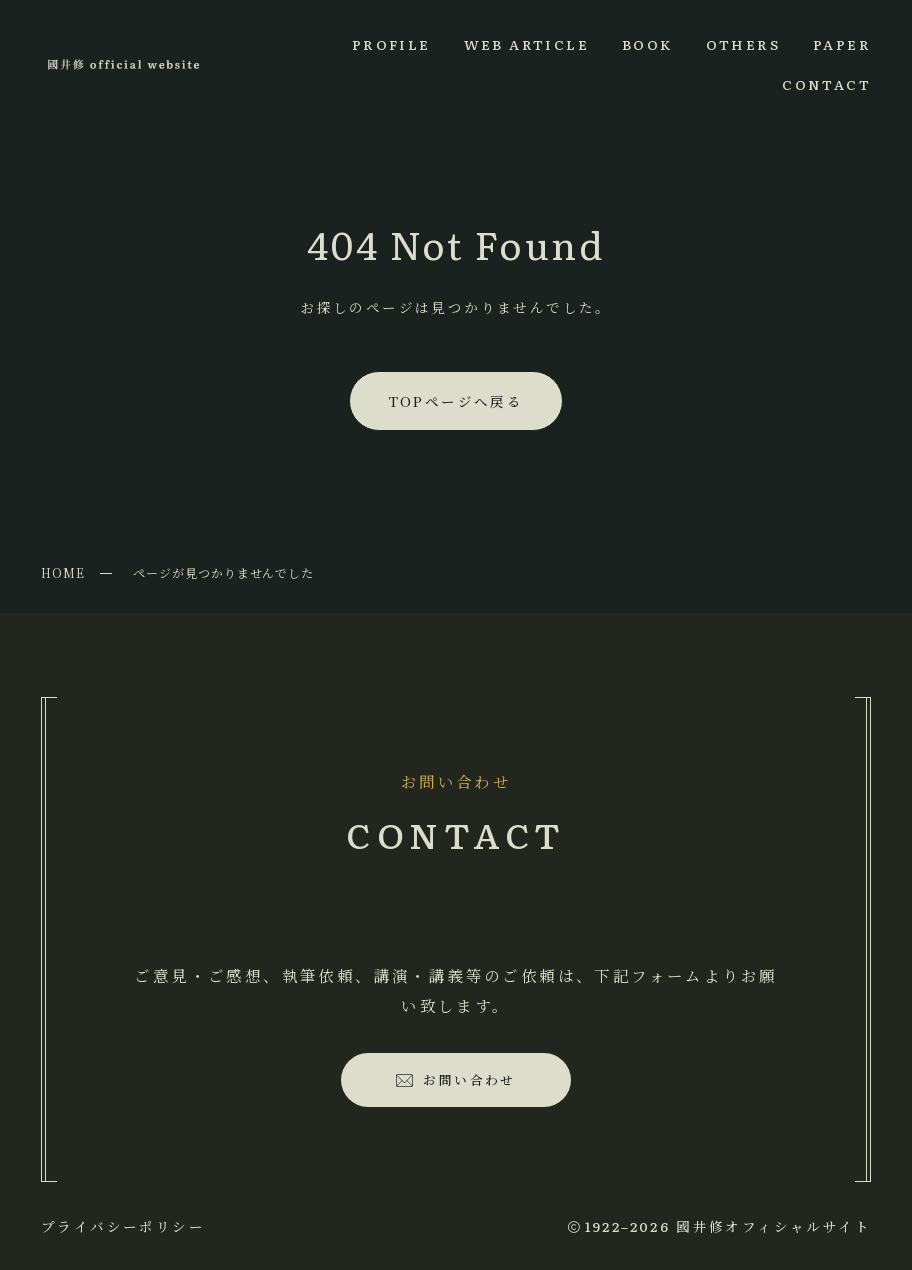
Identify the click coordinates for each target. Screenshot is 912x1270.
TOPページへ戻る (456, 401)
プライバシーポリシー (123, 1226)
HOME (63, 572)
